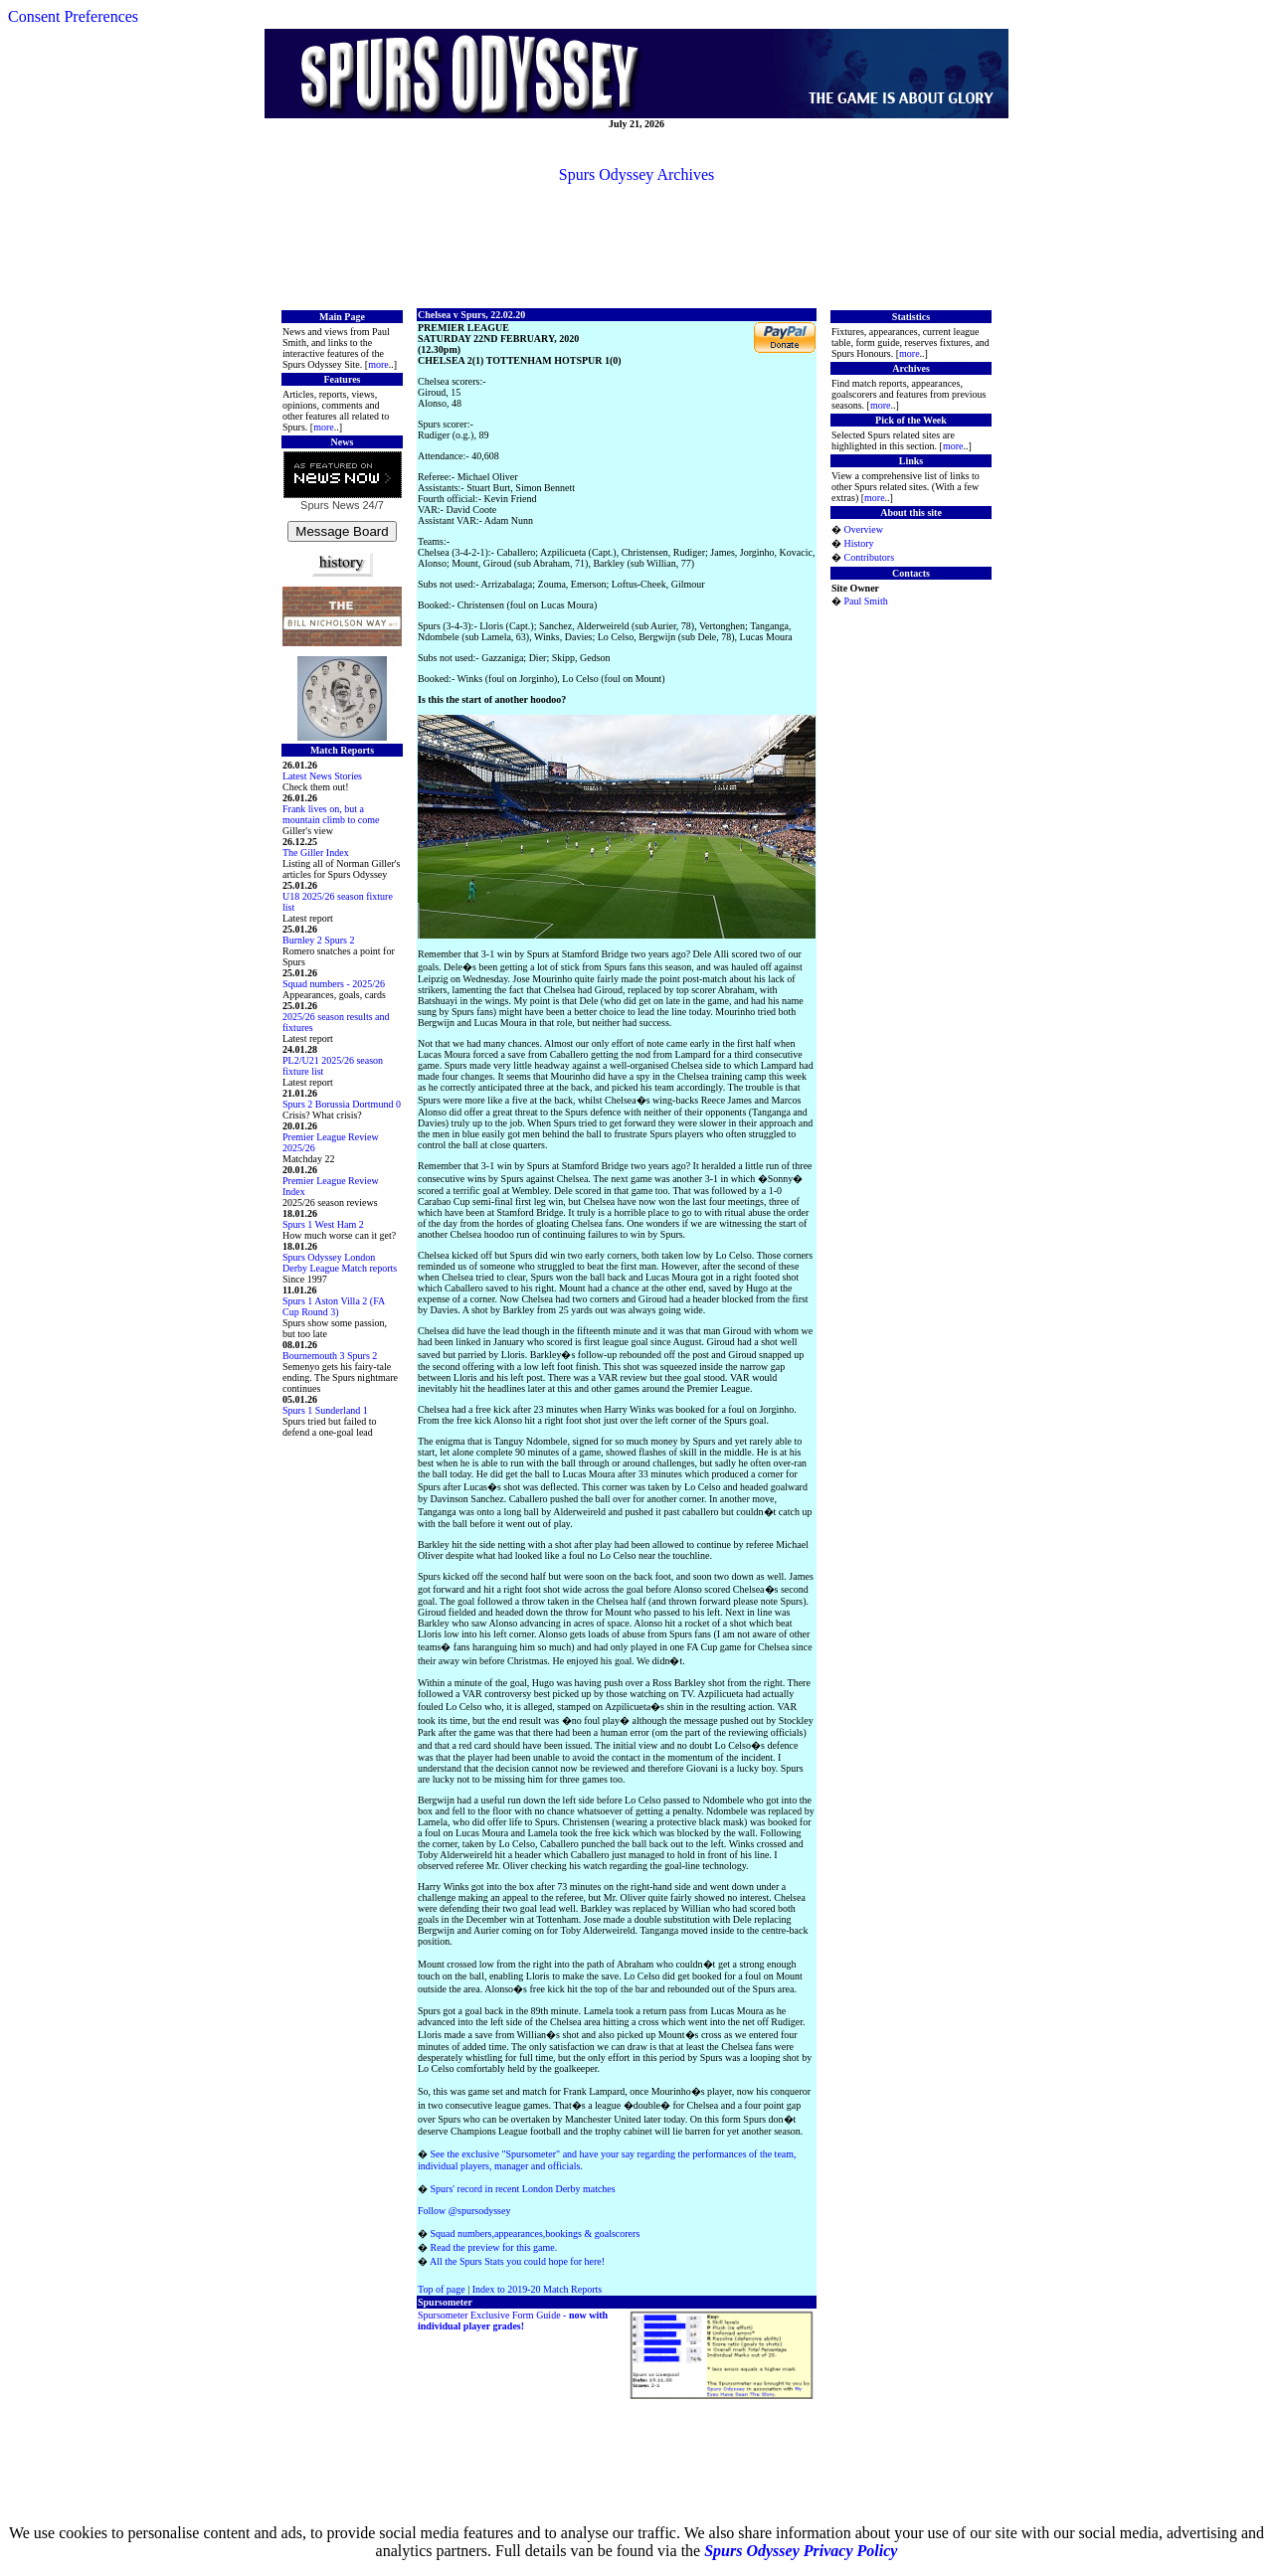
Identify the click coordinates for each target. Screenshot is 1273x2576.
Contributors (869, 557)
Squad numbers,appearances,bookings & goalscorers (535, 2233)
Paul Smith (866, 601)
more (378, 364)
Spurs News (329, 505)
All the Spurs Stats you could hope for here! (517, 2261)
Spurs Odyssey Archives (636, 174)
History (859, 543)
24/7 (371, 505)
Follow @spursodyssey (464, 2210)
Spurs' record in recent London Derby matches (523, 2188)
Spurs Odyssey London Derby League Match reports (339, 1263)
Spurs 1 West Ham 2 (323, 1224)
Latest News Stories (322, 776)
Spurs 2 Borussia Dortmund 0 (341, 1104)
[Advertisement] (636, 244)
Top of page (441, 2289)
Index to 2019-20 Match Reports (537, 2289)
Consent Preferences (73, 16)
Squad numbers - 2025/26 (333, 983)
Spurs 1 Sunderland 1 (325, 1410)
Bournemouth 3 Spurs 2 (329, 1355)
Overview (863, 529)
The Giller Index (315, 852)
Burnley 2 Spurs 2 (318, 940)
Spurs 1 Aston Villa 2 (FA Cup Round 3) (333, 1306)
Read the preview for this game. (494, 2247)
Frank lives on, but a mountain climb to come (330, 814)
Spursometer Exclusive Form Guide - (513, 2320)
